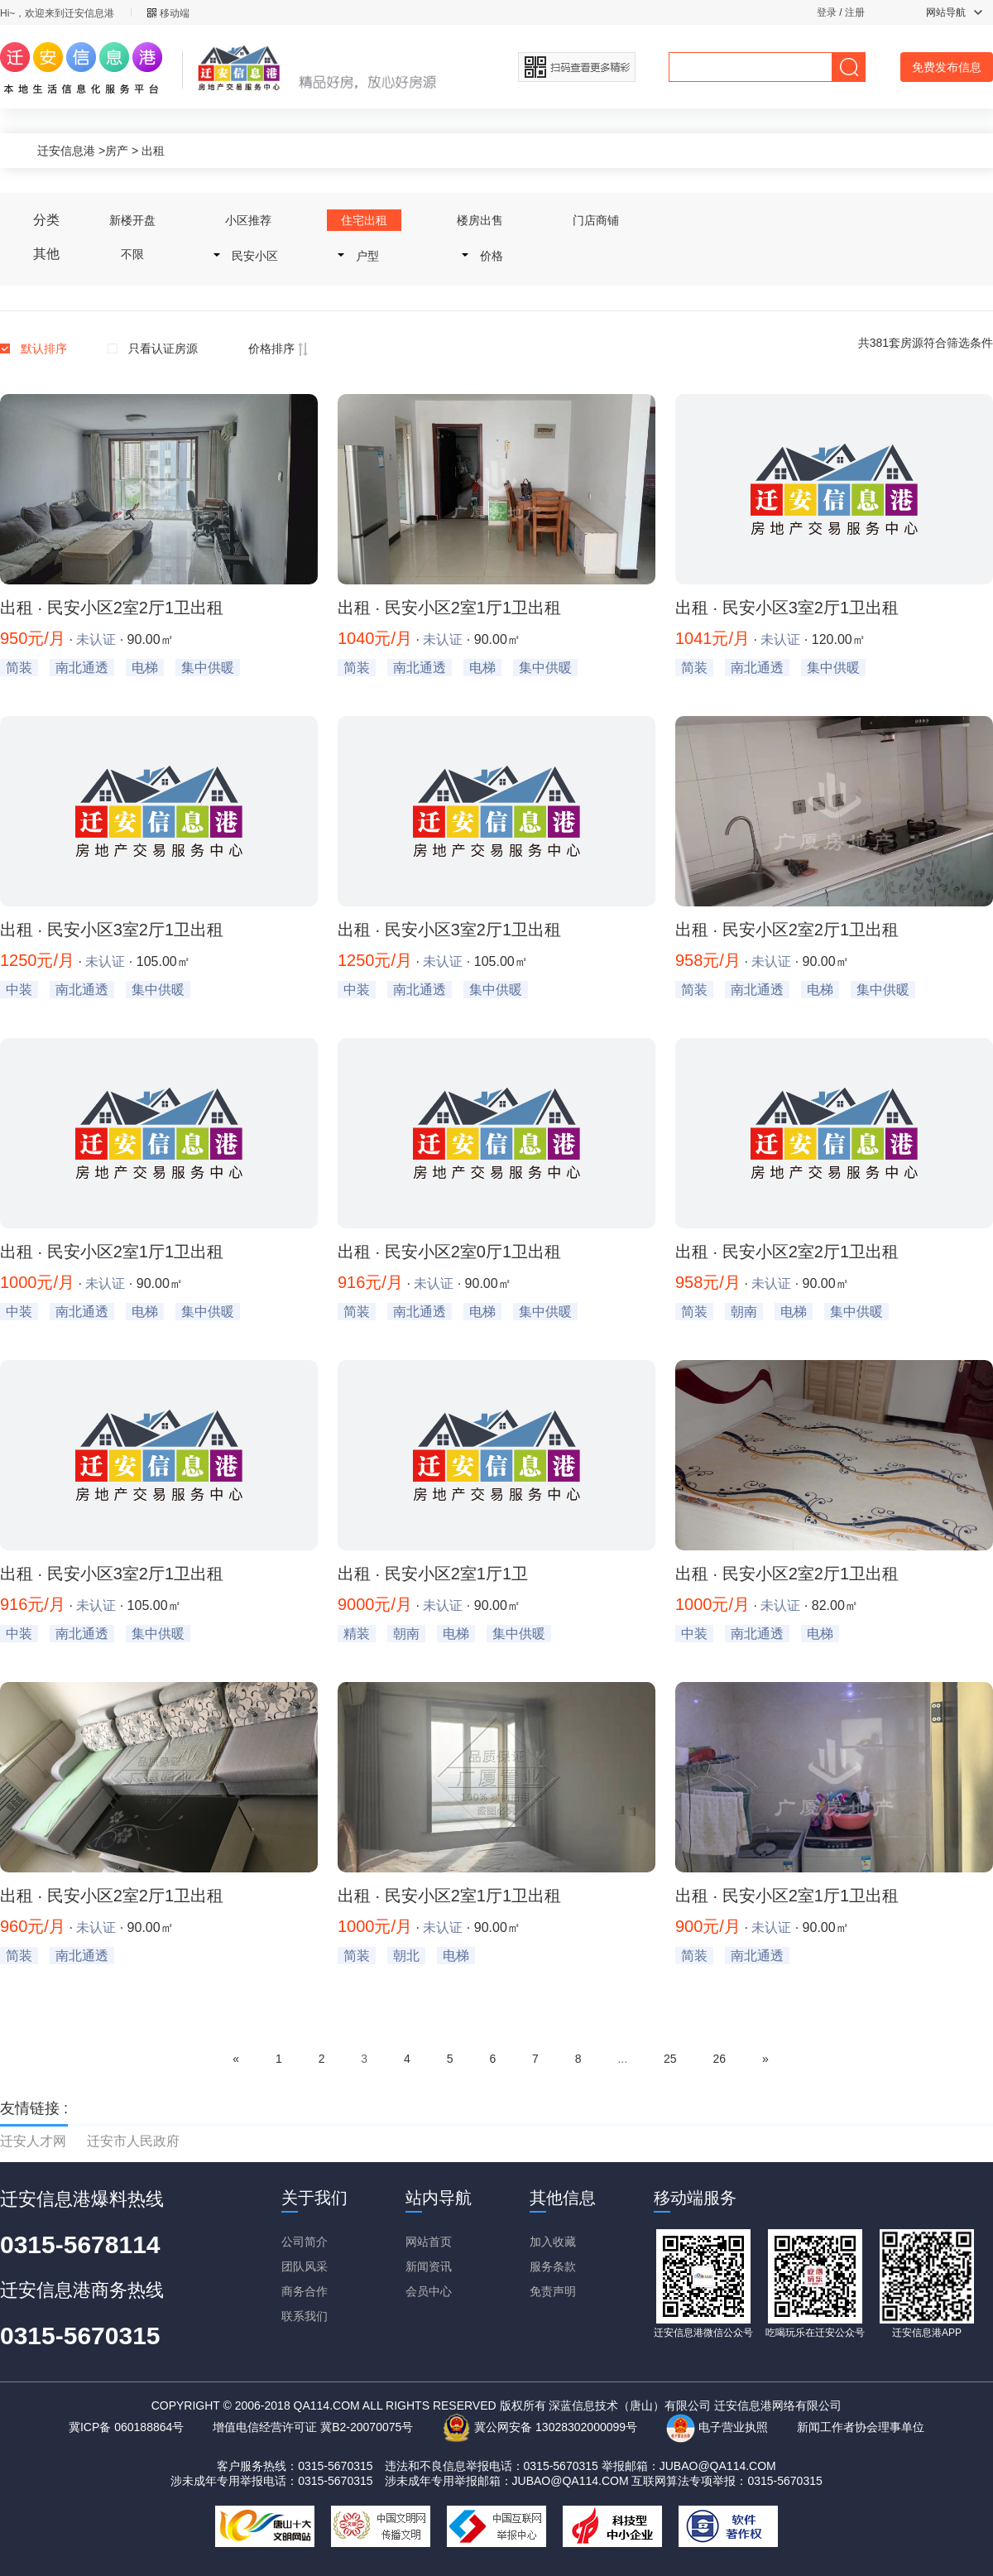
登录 (827, 12)
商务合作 (304, 2291)
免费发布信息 (946, 67)
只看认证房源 (163, 348)
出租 (153, 150)
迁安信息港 (66, 150)
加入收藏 (553, 2241)
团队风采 (304, 2266)
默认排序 (44, 348)
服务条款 (553, 2266)
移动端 (168, 13)
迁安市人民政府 (133, 2141)
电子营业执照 (717, 2427)
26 (719, 2058)
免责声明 (553, 2291)
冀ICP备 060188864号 (126, 2427)
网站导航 (954, 12)
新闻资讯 (428, 2266)
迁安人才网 (33, 2141)
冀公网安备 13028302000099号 (539, 2427)
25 (670, 2058)
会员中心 (428, 2291)
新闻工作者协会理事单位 (860, 2427)
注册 (855, 12)
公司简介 (304, 2241)
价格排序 (278, 348)
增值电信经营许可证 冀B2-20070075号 (313, 2427)
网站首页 (428, 2241)
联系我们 (304, 2316)
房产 (116, 150)
